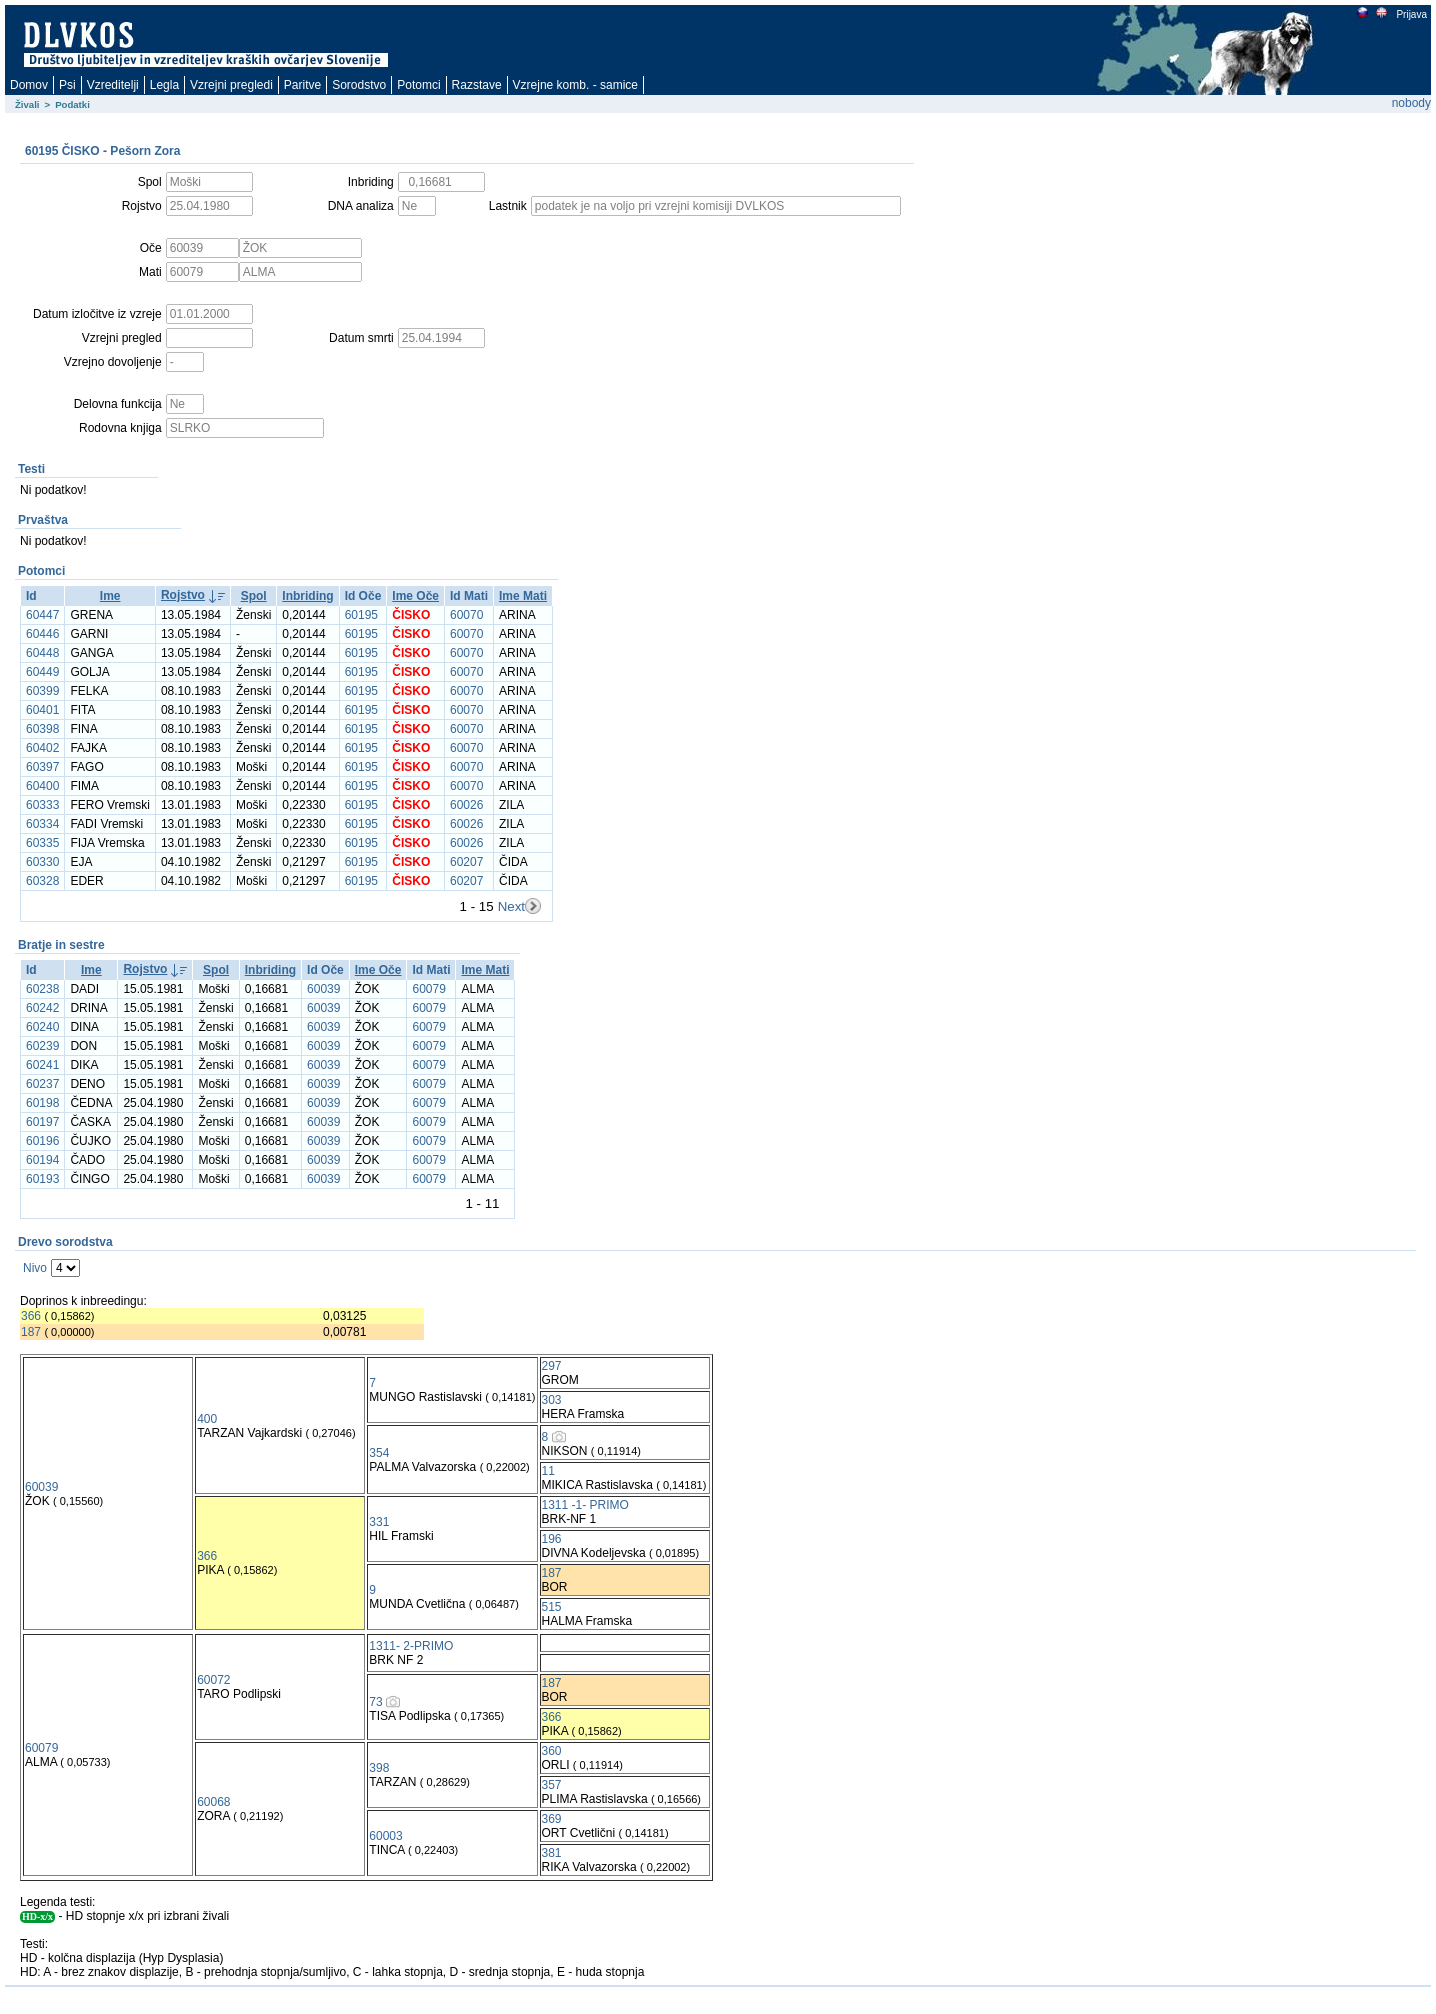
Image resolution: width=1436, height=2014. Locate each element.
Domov (29, 85)
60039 (323, 989)
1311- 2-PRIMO (411, 1646)
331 (379, 1522)
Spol (254, 596)
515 (552, 1607)
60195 (361, 615)
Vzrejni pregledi (231, 85)
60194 (42, 1160)
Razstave (477, 85)
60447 (42, 615)
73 (375, 1702)
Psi (67, 85)
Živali (27, 104)
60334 (42, 824)
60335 (42, 843)
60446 (42, 634)
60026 (466, 805)
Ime (110, 596)
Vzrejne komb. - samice (575, 85)
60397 (42, 767)
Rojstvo (183, 595)
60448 (42, 653)
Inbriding (307, 596)
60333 (42, 805)
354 (379, 1453)
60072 (213, 1680)
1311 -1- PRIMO (585, 1505)
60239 (42, 1046)
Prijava (1411, 14)
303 (552, 1400)
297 (552, 1366)
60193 (42, 1179)
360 (552, 1751)
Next (511, 906)
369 (552, 1819)
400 (207, 1419)
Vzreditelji (113, 85)
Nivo (35, 1268)
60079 (428, 989)
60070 (466, 615)
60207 (466, 862)
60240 (42, 1027)
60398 (42, 729)
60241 (42, 1065)
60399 (42, 691)
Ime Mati (523, 596)
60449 (42, 672)
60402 (42, 748)
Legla (164, 85)
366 (31, 1316)
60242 (42, 1008)
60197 (42, 1122)
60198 (42, 1103)
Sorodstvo (359, 85)
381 (552, 1853)
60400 (42, 786)
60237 (42, 1084)
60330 (42, 862)
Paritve (302, 85)
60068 (213, 1802)
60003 (385, 1836)
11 (548, 1471)
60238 (42, 989)
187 (31, 1332)
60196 (42, 1141)
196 (552, 1539)
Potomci (418, 85)
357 (552, 1785)
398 (379, 1768)
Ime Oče (415, 596)
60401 (42, 710)
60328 (42, 881)
